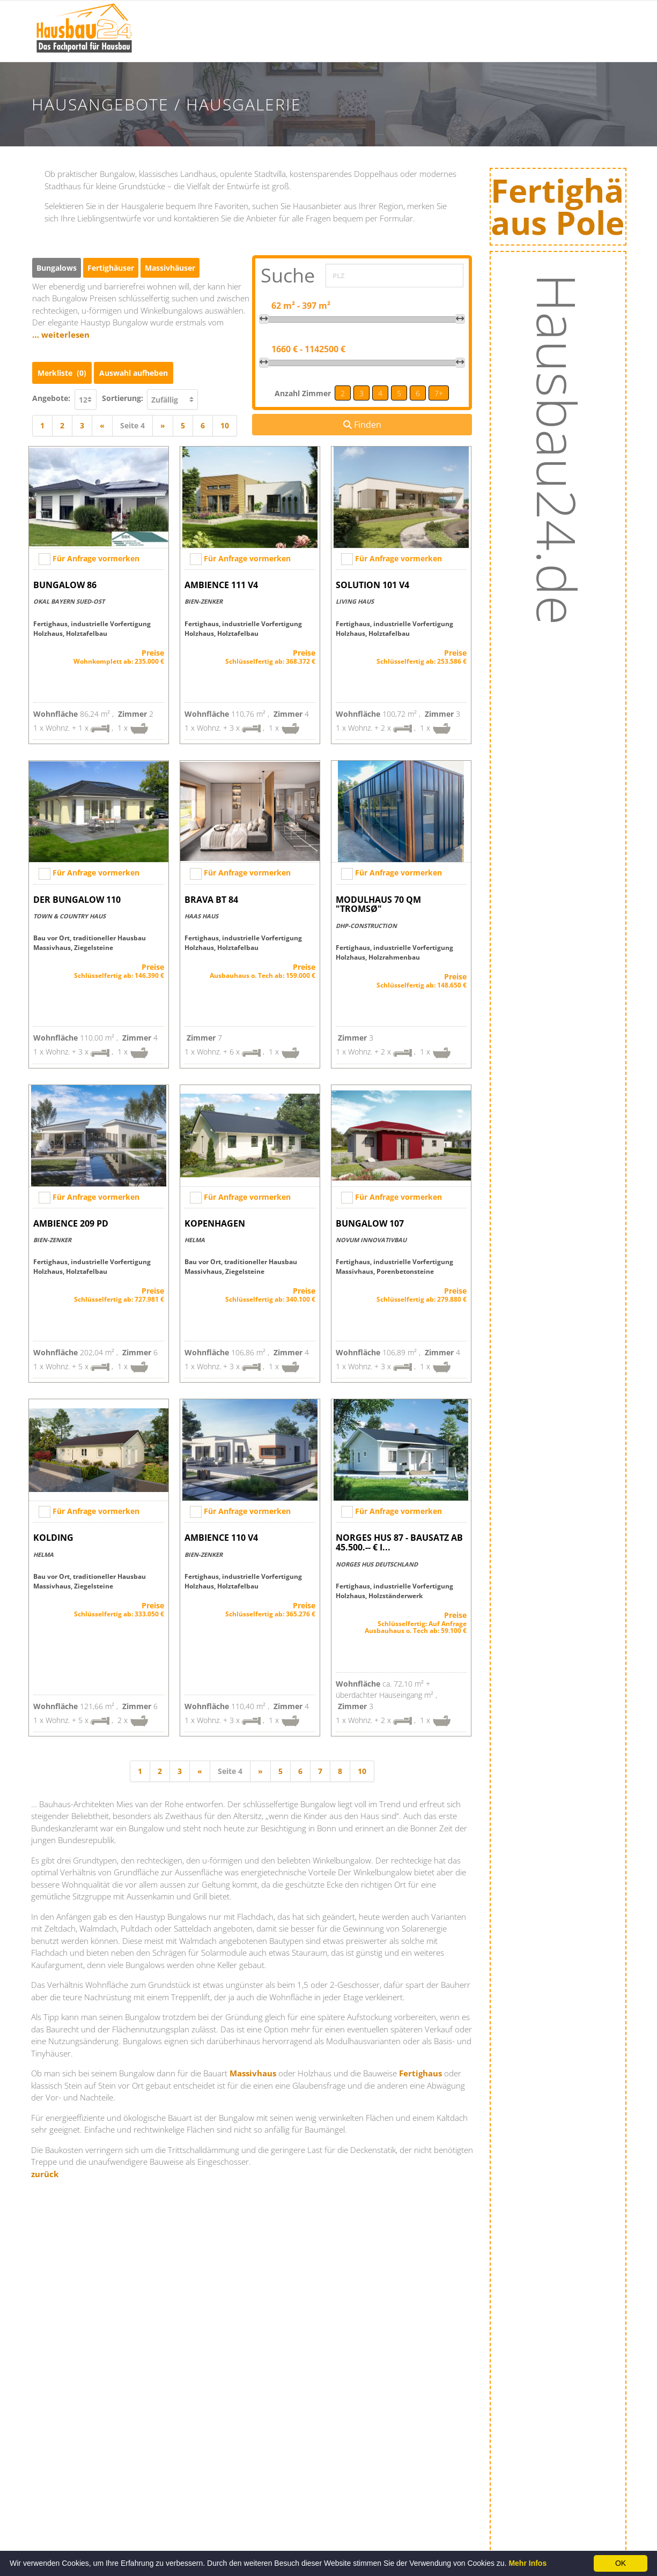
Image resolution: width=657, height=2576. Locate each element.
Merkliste (62, 369)
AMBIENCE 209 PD (70, 1220)
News (269, 46)
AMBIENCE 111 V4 (221, 581)
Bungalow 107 (370, 1220)
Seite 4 (132, 422)
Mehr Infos (527, 2563)
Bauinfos (275, 19)
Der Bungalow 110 (77, 896)
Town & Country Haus (69, 912)
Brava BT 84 (211, 896)
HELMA (194, 1236)
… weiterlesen (61, 334)
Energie (510, 46)
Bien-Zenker (203, 597)
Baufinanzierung (528, 19)
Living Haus (355, 597)
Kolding (53, 1534)
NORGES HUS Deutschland (377, 1560)
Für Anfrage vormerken (96, 555)
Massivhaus (253, 2069)
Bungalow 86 (65, 581)
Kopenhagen (214, 1220)
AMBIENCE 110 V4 (221, 1534)
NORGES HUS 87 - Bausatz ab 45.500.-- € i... (399, 1538)
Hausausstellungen (354, 19)
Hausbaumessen (349, 46)
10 (224, 422)
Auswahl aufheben (133, 369)
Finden (362, 424)
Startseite (217, 19)
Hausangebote (444, 46)
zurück (44, 2170)
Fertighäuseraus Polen (573, 208)
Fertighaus (420, 2069)
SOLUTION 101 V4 (372, 581)
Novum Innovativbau (371, 1236)
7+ (438, 393)
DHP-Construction (366, 922)
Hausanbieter (441, 19)
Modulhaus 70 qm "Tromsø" (378, 900)
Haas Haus (201, 912)
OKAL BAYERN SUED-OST (69, 597)
